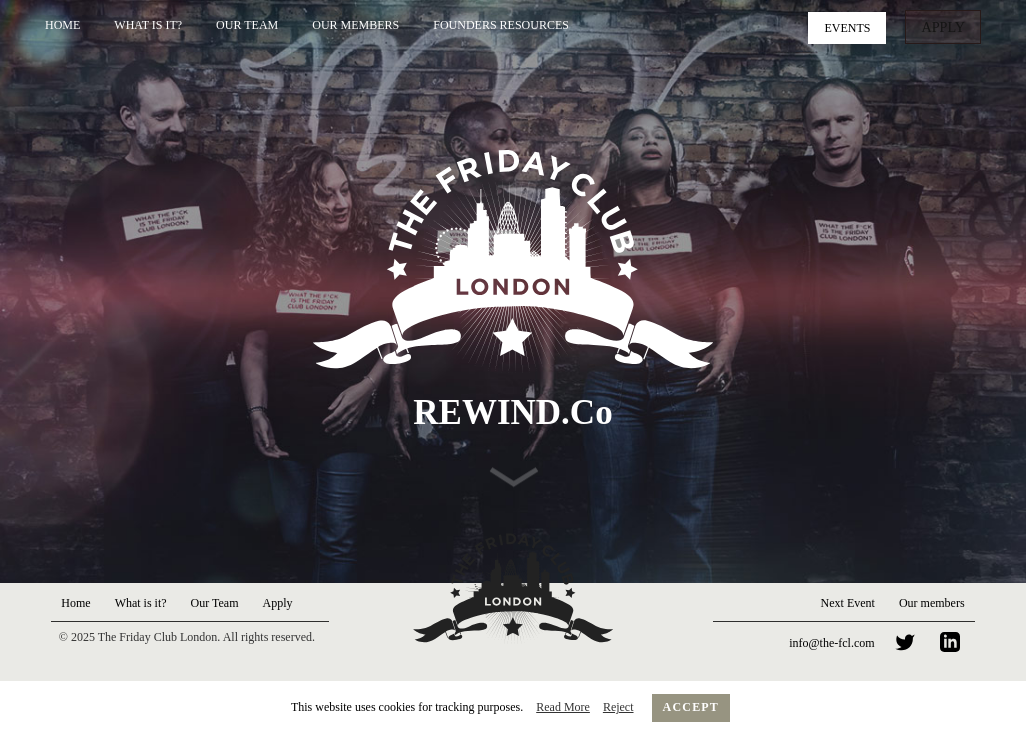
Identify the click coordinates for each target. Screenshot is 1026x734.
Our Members (355, 25)
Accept (691, 707)
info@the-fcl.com (831, 643)
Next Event (848, 603)
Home (62, 25)
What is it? (148, 25)
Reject (618, 707)
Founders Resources (501, 25)
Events (854, 26)
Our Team (247, 25)
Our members (932, 603)
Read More (563, 707)
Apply (946, 26)
